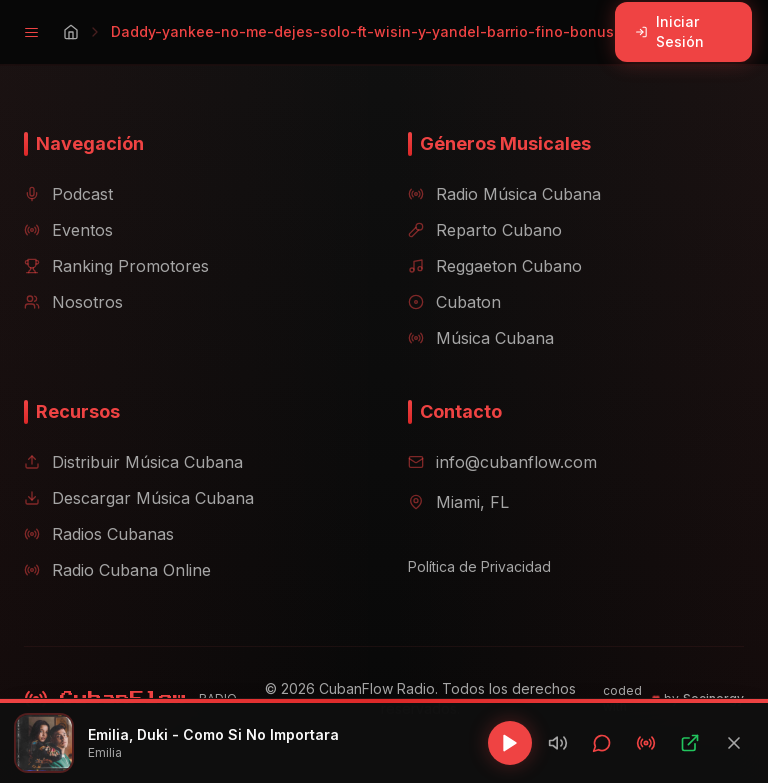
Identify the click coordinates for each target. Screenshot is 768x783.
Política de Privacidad (479, 566)
